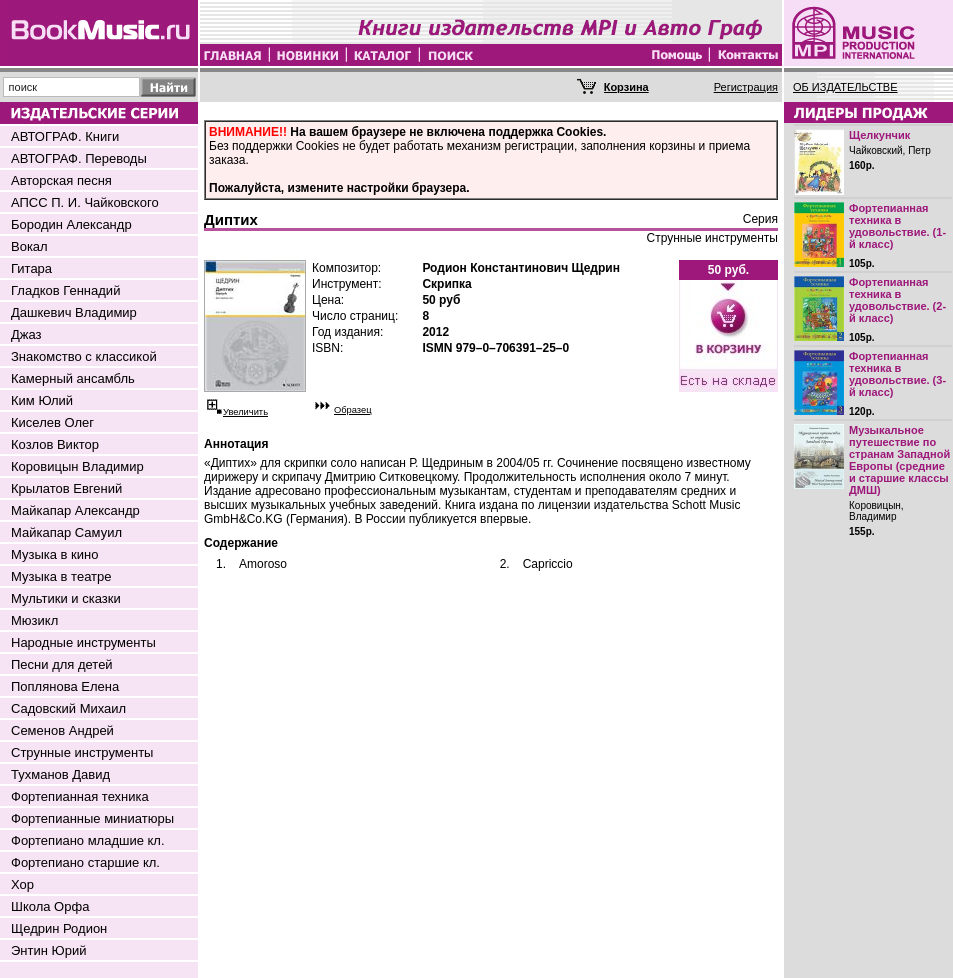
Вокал (29, 246)
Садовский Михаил (68, 708)
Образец (353, 410)
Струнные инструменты (82, 752)
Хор (22, 884)
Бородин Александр (71, 224)
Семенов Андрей (62, 730)
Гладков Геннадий (65, 290)
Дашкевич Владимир (74, 312)
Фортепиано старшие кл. (85, 862)
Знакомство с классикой (84, 356)
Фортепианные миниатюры (92, 818)
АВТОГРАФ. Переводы (79, 158)
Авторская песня (61, 180)
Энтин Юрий (48, 950)
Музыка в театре (61, 576)
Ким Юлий (42, 400)
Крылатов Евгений (66, 488)
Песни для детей (62, 664)
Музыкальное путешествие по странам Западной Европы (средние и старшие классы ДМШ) (899, 460)
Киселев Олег (52, 422)
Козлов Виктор (55, 444)
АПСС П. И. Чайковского (85, 202)
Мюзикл (34, 620)
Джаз (26, 334)
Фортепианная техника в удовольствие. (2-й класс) (897, 300)
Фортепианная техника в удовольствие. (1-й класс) (897, 226)
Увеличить (245, 412)
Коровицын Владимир (77, 466)
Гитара (31, 268)
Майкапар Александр (75, 510)
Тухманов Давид (60, 774)
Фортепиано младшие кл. (88, 840)
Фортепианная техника (80, 796)
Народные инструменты (83, 642)
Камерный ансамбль (73, 378)
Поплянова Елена (65, 686)
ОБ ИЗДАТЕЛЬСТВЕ (845, 87)
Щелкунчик (879, 135)
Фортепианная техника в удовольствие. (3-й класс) (897, 374)
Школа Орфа (50, 906)
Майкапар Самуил (66, 532)
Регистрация (746, 87)
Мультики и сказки (66, 598)
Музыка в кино (54, 554)
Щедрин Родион (59, 928)
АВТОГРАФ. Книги (65, 136)
